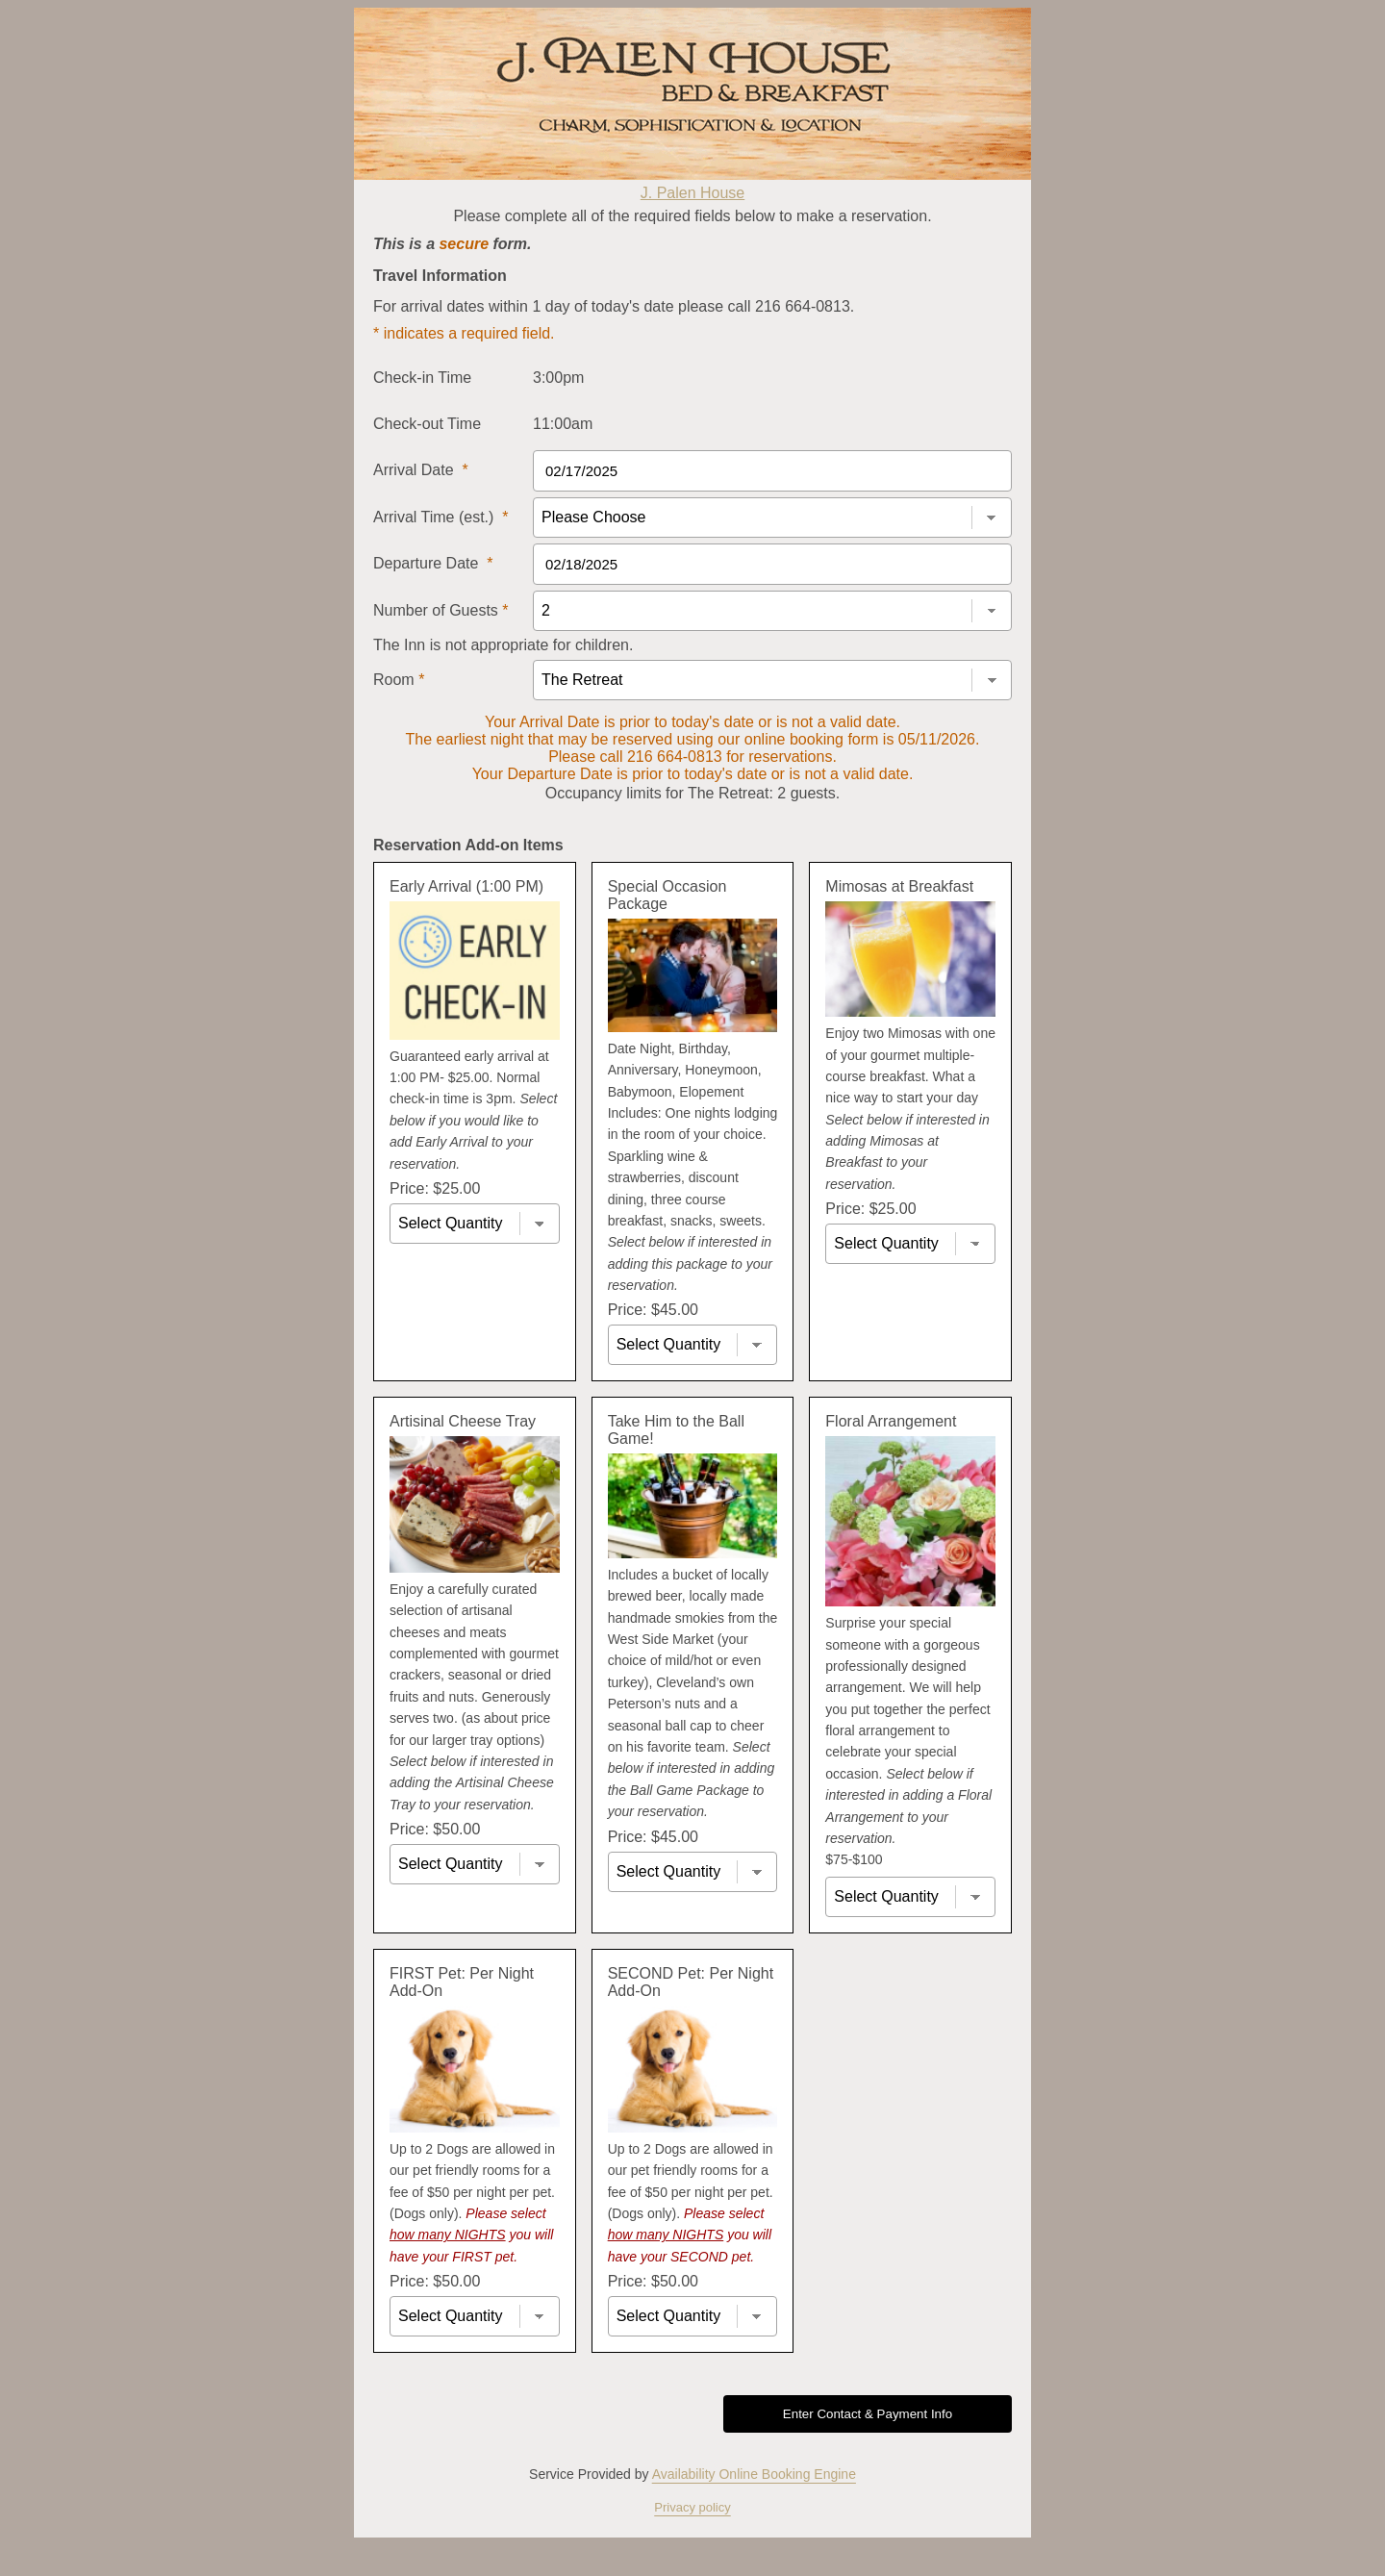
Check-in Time (422, 377)
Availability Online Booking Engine (754, 2474)
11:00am (562, 424)
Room (398, 679)
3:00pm (558, 377)
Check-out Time (427, 424)
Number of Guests (441, 610)
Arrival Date (420, 470)
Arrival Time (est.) (440, 517)
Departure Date (433, 563)
